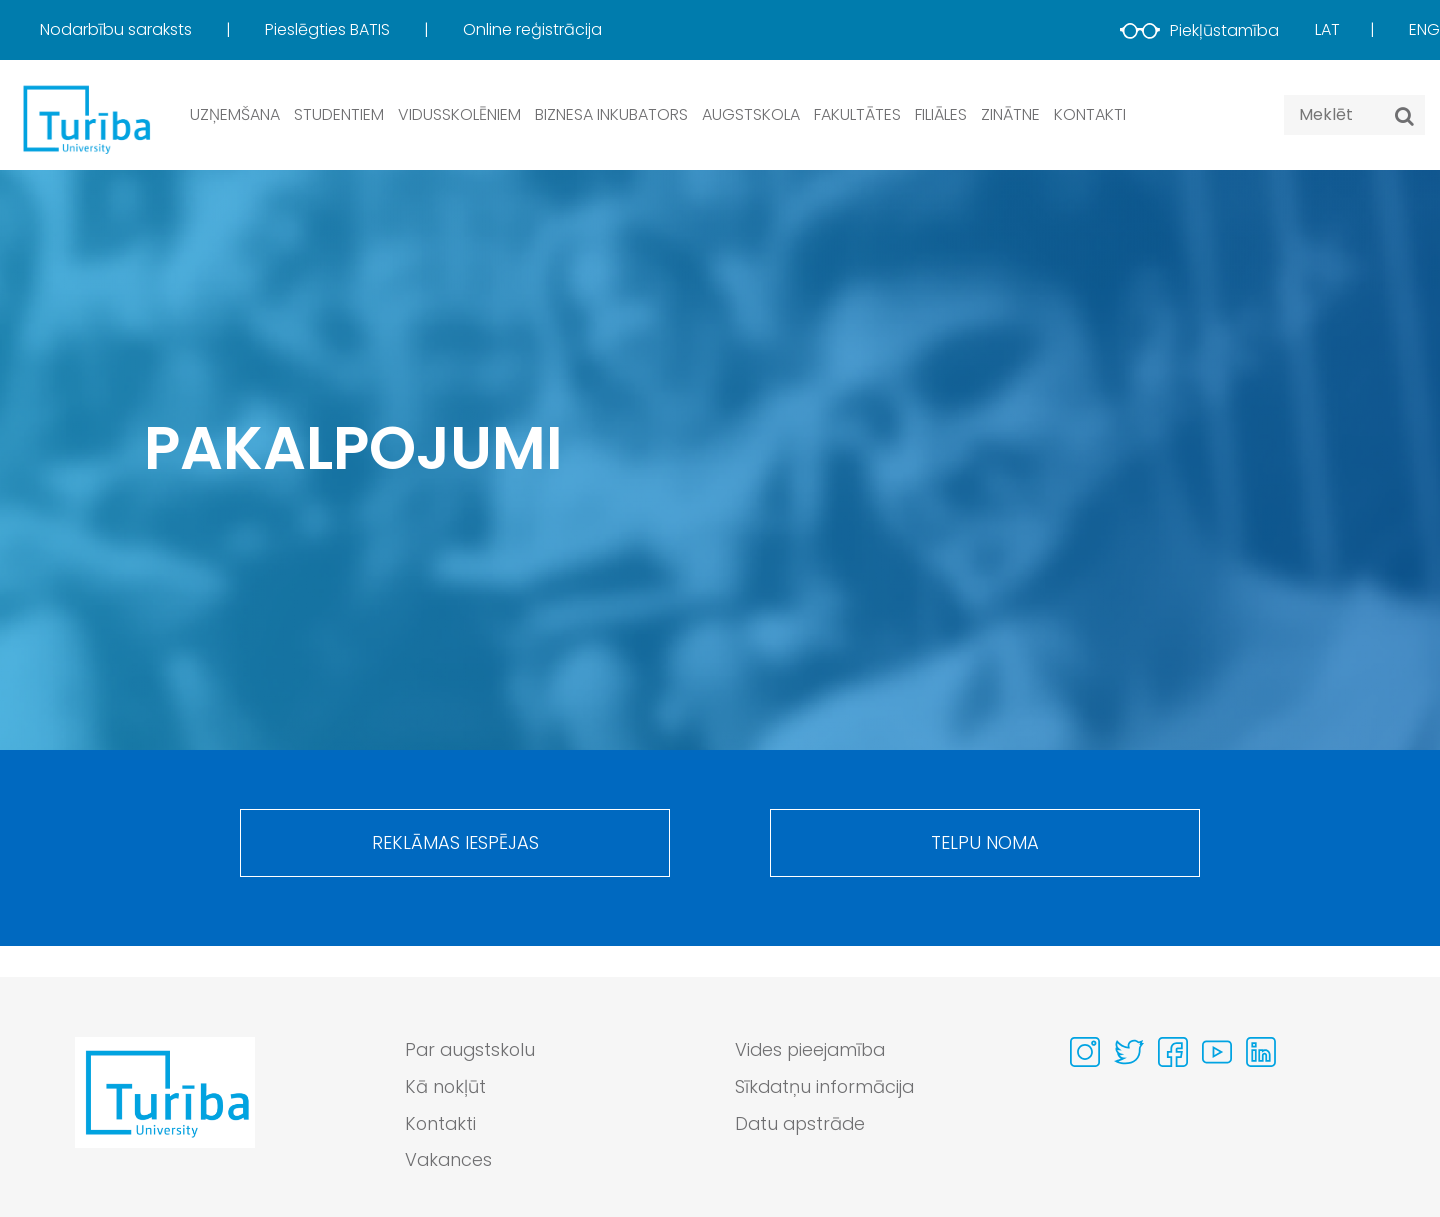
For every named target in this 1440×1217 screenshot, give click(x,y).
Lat (1327, 29)
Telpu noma (985, 844)
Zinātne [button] (1010, 114)
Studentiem (339, 114)
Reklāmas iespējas (455, 844)
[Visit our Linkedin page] (1261, 1052)
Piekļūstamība (1199, 30)
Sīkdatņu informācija (826, 1087)
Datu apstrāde (802, 1124)
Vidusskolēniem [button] (459, 114)
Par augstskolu (472, 1050)
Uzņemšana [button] (235, 114)
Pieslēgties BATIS (329, 29)
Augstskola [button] (751, 114)
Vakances (449, 1161)
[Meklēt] (1404, 116)
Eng (1424, 29)
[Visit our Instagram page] (1085, 1052)
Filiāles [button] (941, 114)
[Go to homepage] (165, 1111)
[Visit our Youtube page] (1217, 1052)
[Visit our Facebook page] (1173, 1052)
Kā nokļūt (446, 1087)
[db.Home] (85, 118)
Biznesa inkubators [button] (611, 114)
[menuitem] (150, 30)
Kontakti (1090, 114)
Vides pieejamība (812, 1050)
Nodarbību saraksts (118, 29)
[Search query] (1354, 115)
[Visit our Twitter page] (1129, 1052)
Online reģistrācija (532, 29)
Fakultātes (857, 114)
